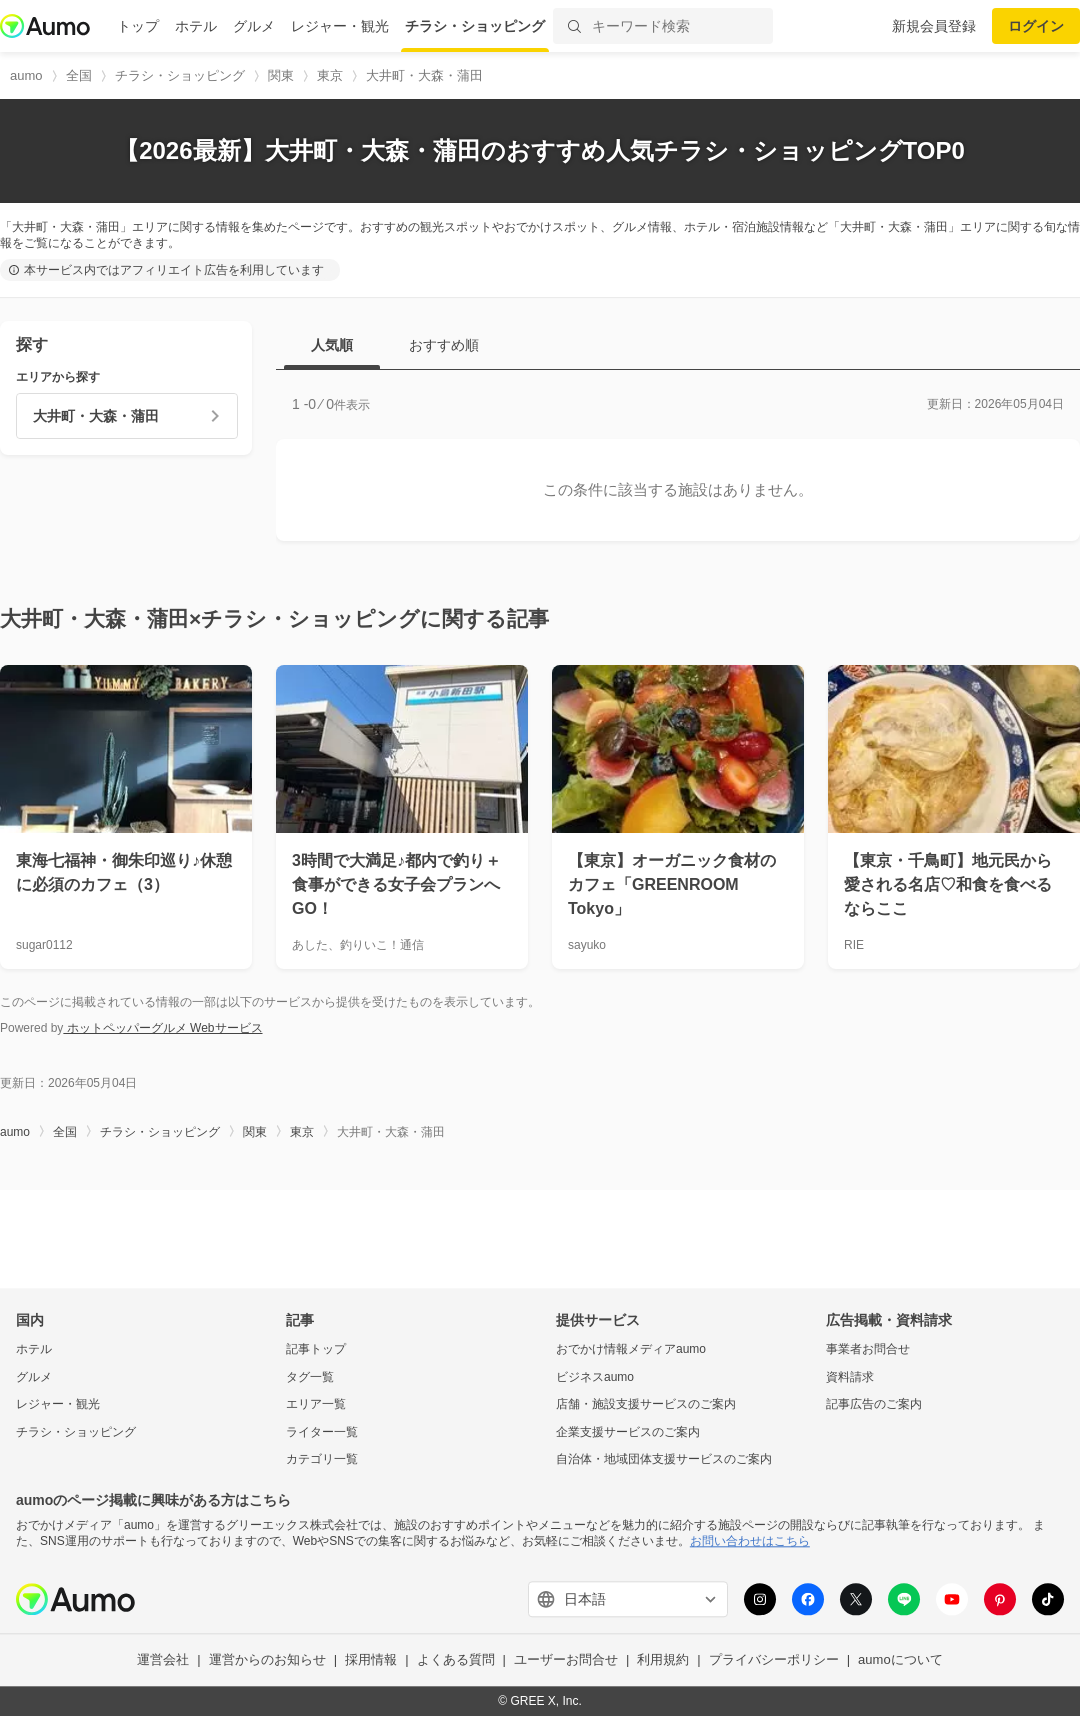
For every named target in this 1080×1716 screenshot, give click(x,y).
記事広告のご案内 (874, 1405)
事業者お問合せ (868, 1349)
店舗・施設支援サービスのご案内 (646, 1405)
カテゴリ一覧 (322, 1460)
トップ (138, 26)
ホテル (196, 26)
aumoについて (900, 1660)
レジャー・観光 (340, 26)
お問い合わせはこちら (750, 1541)
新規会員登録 (934, 26)
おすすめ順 (444, 345)
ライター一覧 (322, 1432)
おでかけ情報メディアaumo (631, 1349)
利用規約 (663, 1660)
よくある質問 (456, 1660)
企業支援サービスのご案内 (628, 1432)
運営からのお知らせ (267, 1660)
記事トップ (316, 1349)
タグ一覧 (310, 1377)
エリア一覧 (316, 1405)
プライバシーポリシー (774, 1660)
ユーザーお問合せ (566, 1660)
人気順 (332, 345)
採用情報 (371, 1660)
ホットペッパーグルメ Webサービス (162, 1028)
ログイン (1036, 26)
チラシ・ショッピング (475, 26)
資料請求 (850, 1377)
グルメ (254, 26)
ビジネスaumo (595, 1377)
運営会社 (163, 1660)
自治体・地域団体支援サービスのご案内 (664, 1460)
